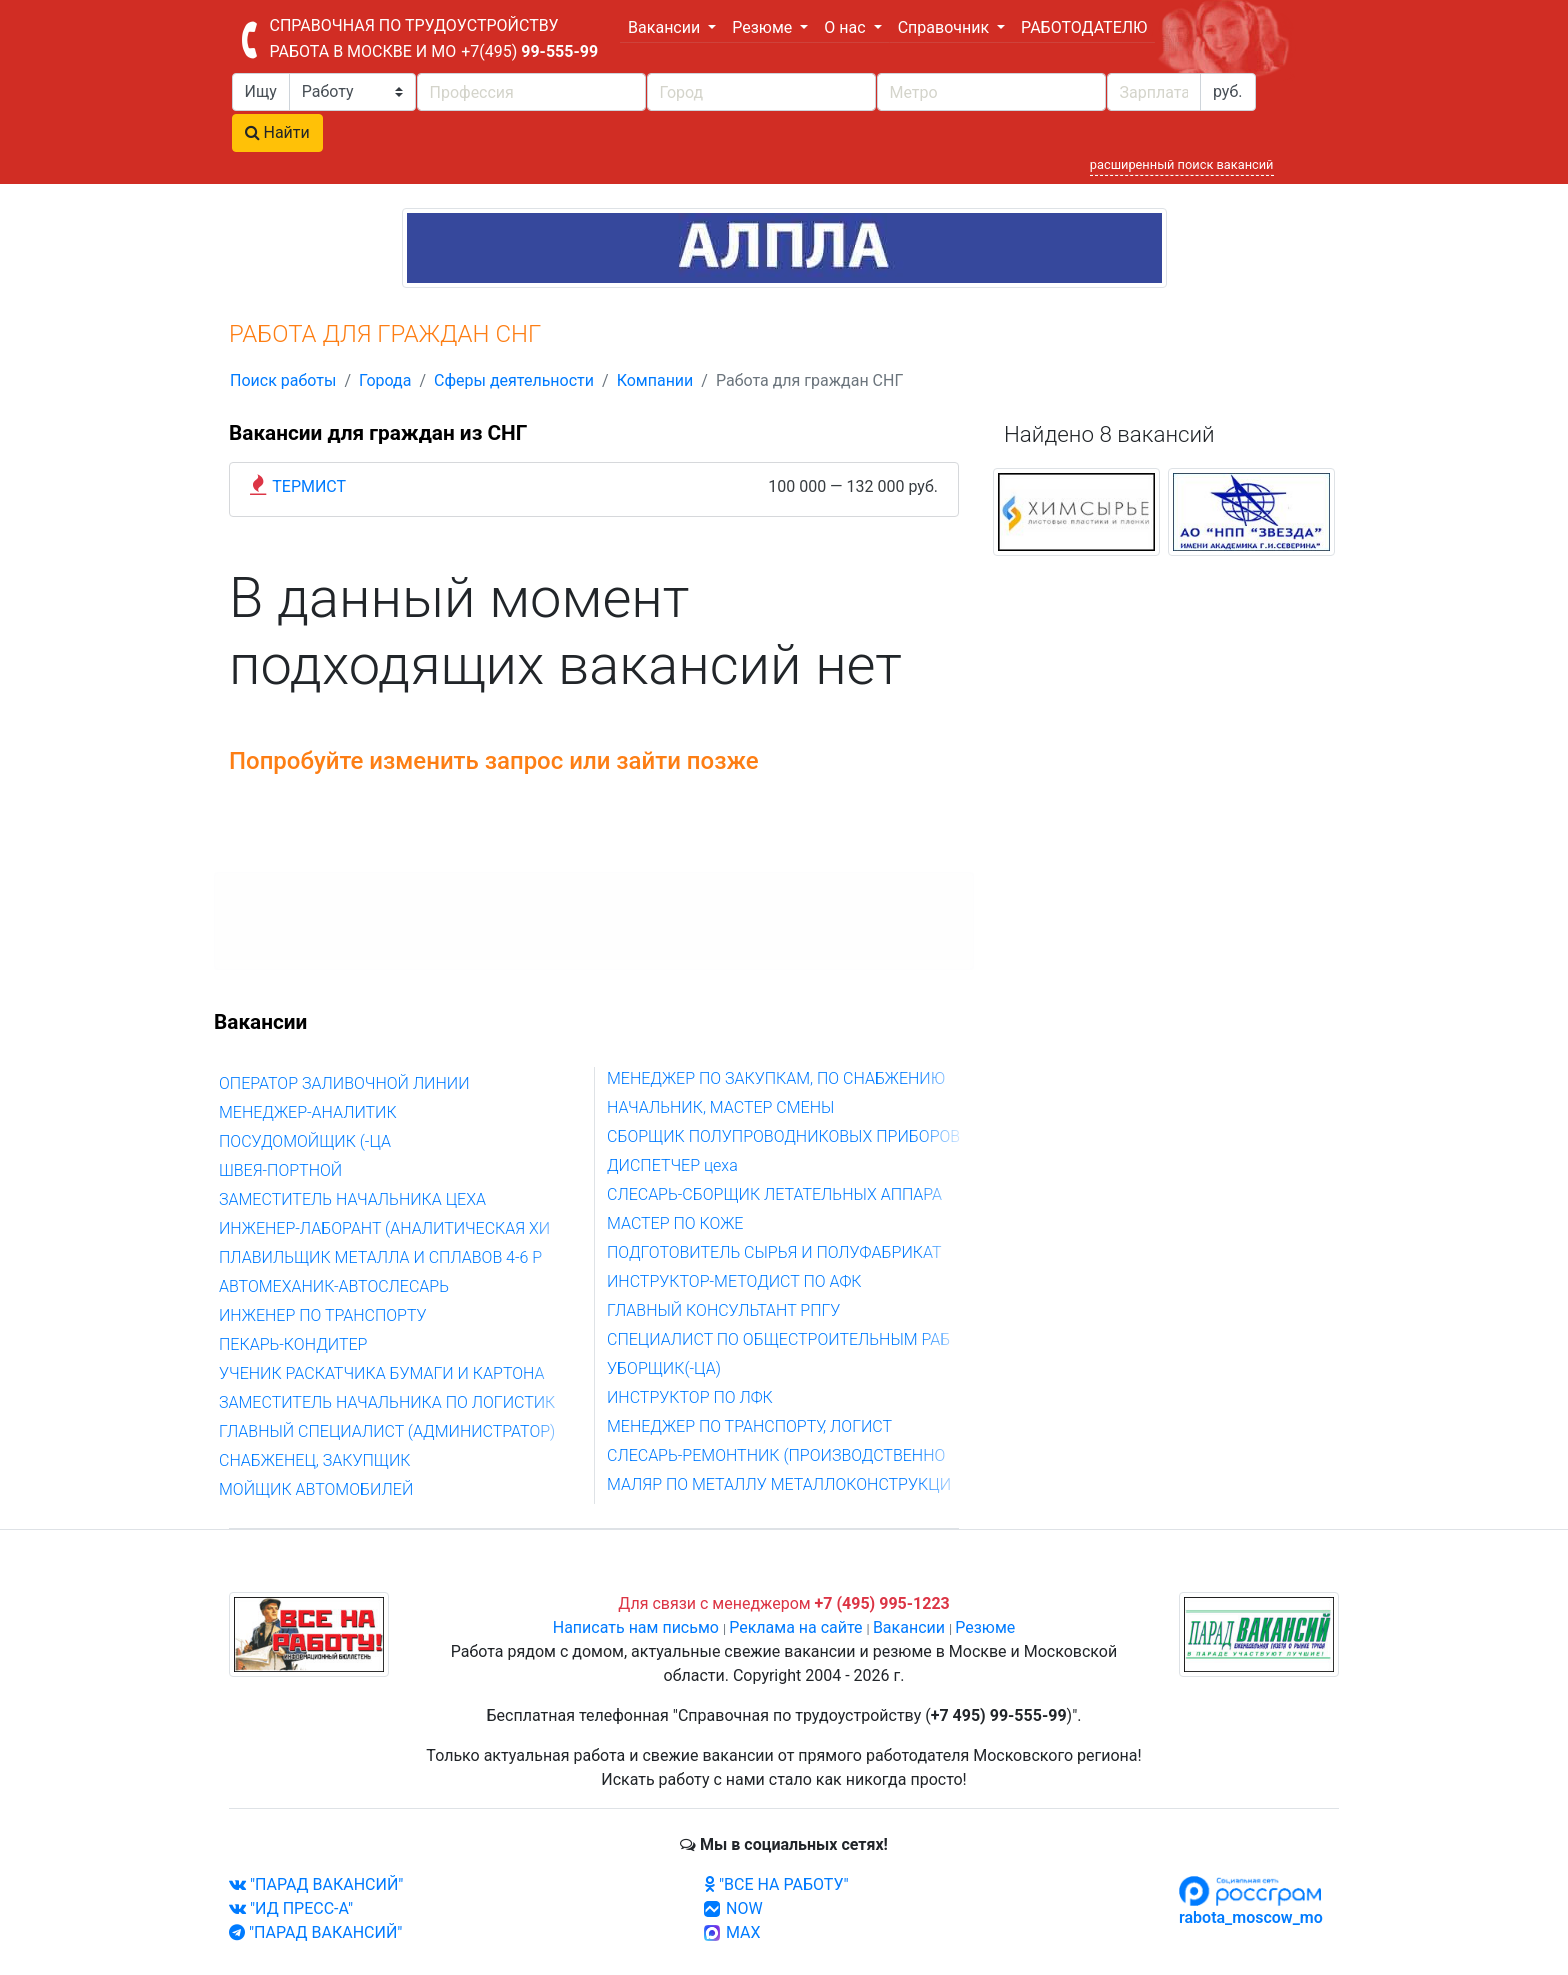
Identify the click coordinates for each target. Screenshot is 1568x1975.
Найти (277, 132)
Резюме (985, 1627)
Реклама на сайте (795, 1627)
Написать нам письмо (636, 1627)
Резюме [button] (764, 27)
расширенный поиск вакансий (1182, 164)
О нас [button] (846, 27)
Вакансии (909, 1627)
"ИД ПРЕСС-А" (291, 1908)
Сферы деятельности (514, 380)
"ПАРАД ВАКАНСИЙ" (316, 1884)
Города (385, 380)
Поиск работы (283, 380)
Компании (655, 380)
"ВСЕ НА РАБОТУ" (776, 1884)
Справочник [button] (945, 27)
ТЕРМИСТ (309, 486)
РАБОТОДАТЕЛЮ (1084, 27)
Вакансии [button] (666, 27)
